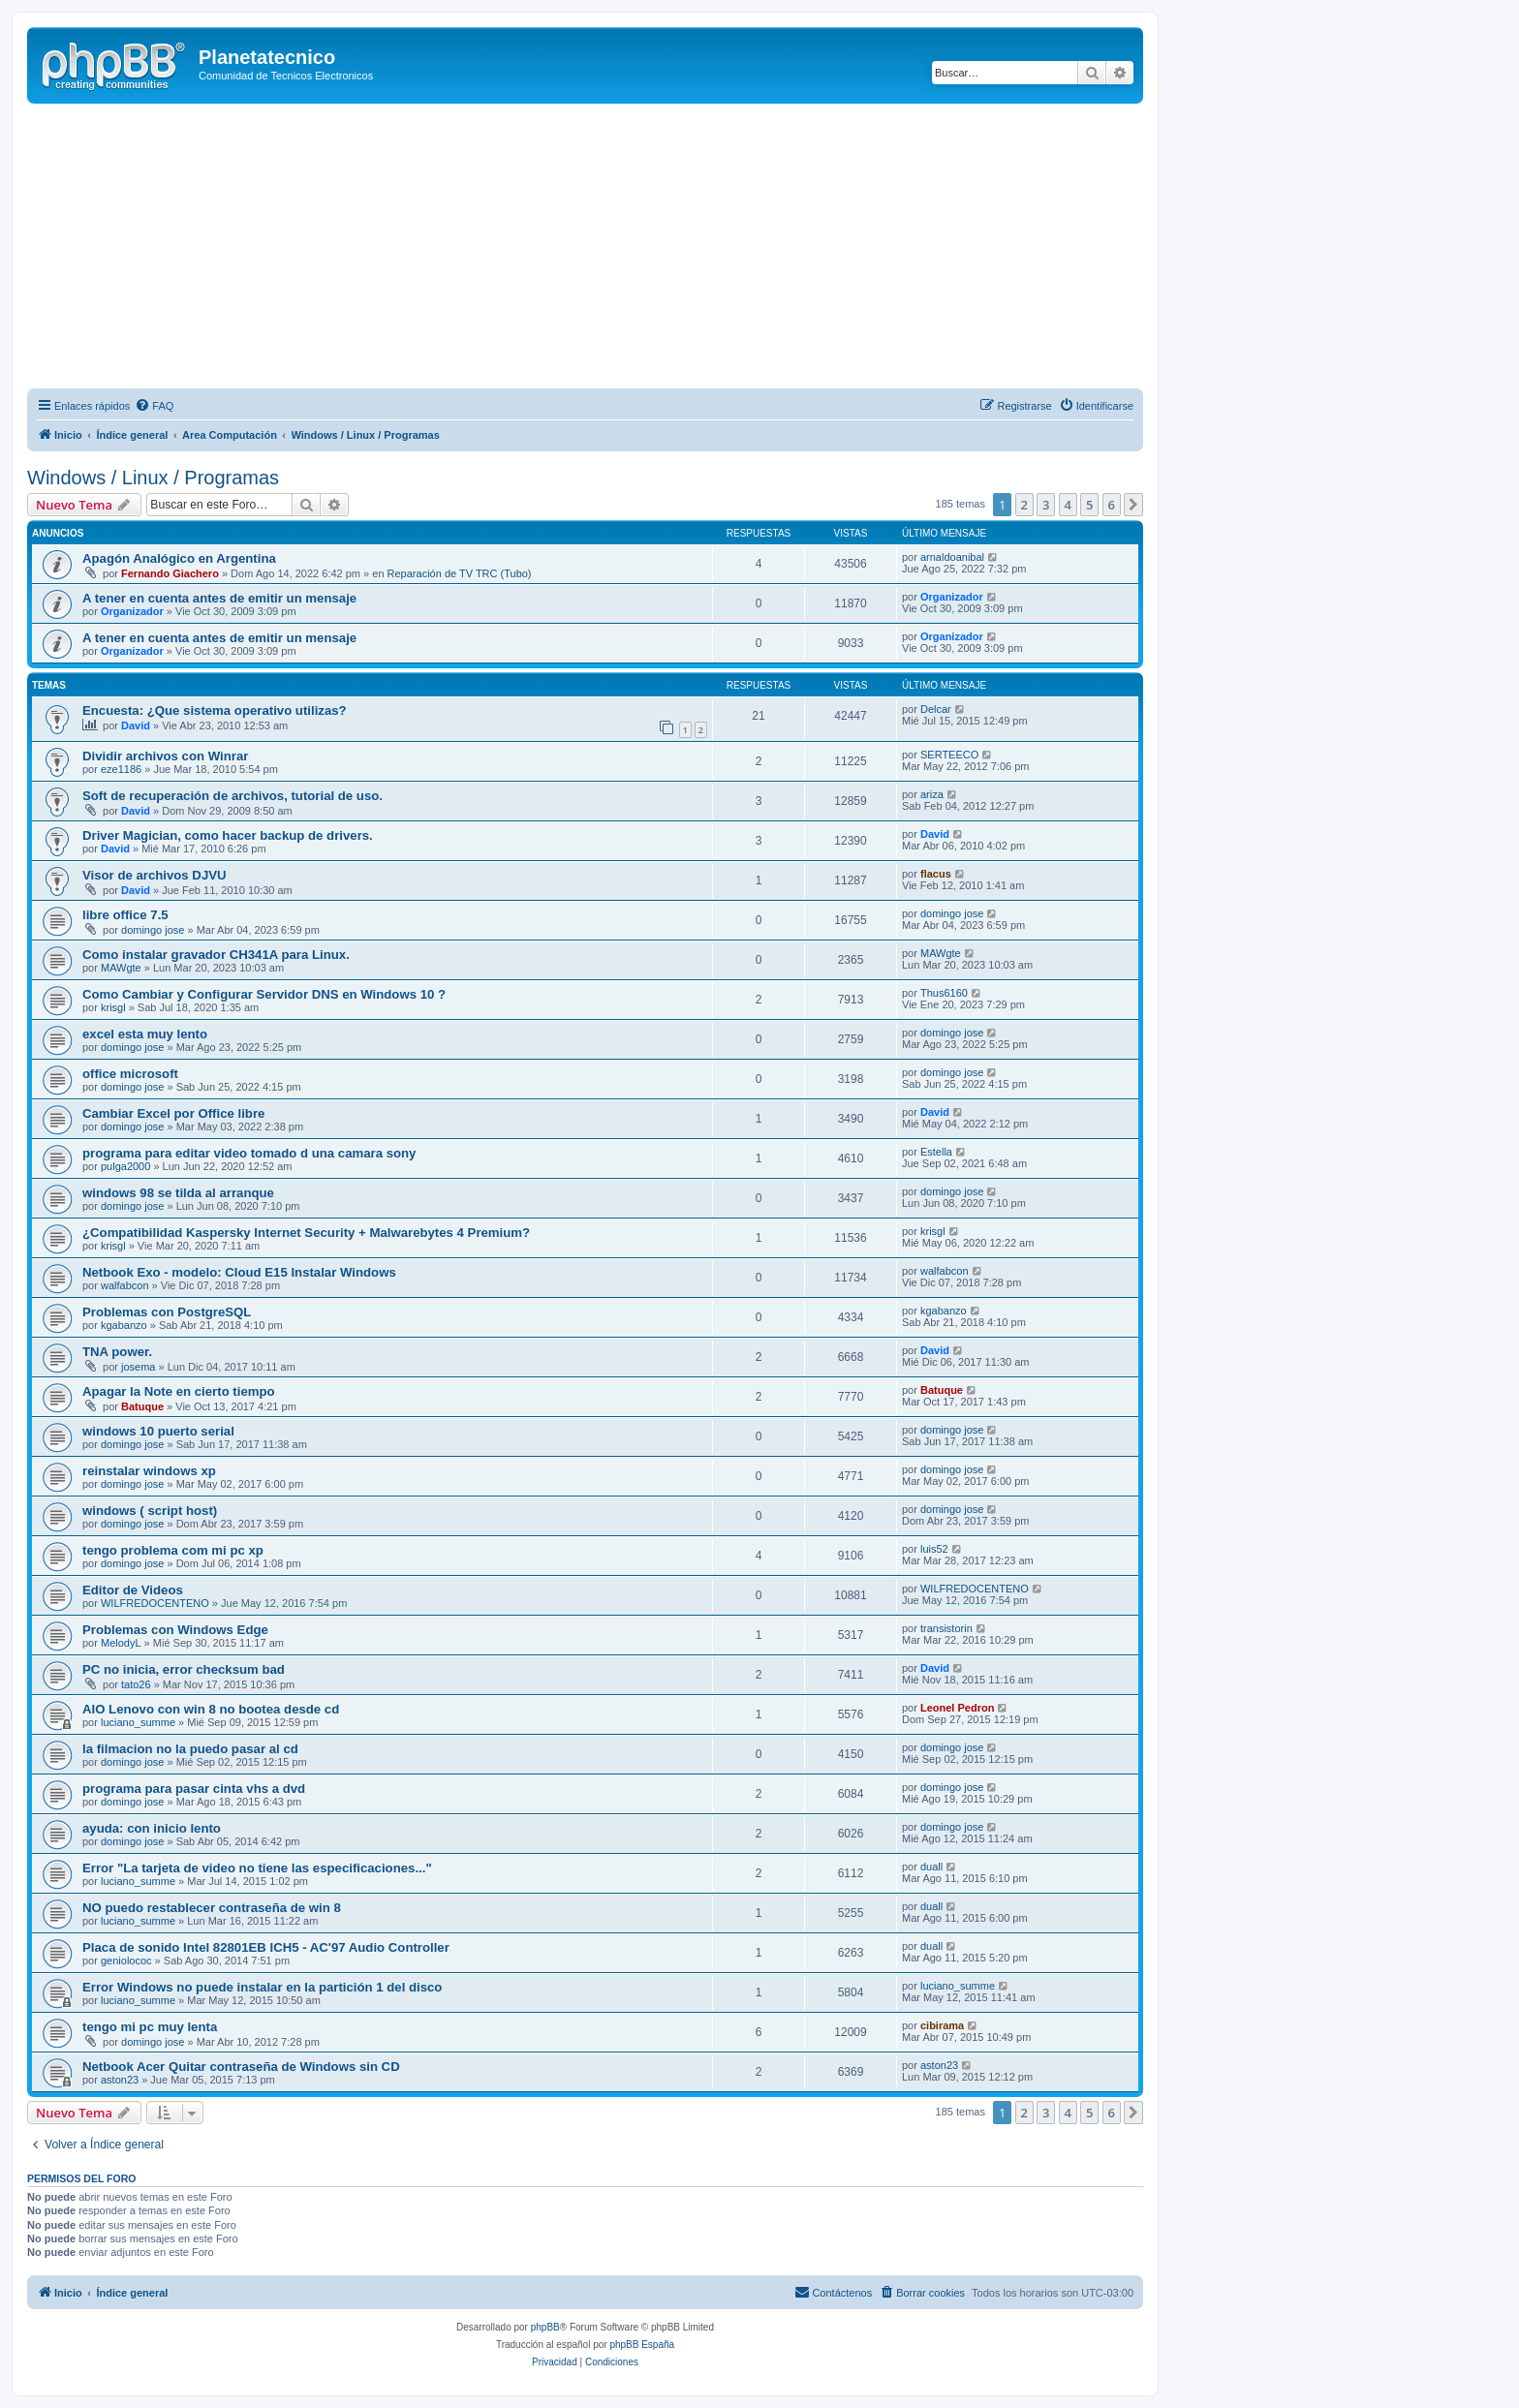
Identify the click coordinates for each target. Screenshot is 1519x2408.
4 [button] (1068, 504)
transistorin (946, 1628)
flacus (935, 874)
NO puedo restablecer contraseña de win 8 (211, 1907)
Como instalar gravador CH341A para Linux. (216, 954)
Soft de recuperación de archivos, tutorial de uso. (232, 795)
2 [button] (1024, 504)
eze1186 (121, 769)
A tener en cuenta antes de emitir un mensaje (219, 598)
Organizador (132, 611)
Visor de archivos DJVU (154, 875)
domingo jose (152, 930)
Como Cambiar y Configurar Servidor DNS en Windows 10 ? (264, 994)
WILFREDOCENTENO (155, 1603)
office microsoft (130, 1073)
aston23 (120, 2079)
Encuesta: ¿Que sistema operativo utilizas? (214, 710)
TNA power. (117, 1351)
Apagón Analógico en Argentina (179, 558)
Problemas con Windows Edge (175, 1629)
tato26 (136, 1684)
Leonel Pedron (957, 1707)
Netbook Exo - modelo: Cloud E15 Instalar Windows (239, 1272)
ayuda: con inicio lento (151, 1828)
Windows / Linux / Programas (153, 477)
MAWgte (121, 967)
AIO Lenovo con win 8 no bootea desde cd (210, 1709)
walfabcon (125, 1285)
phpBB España (641, 2344)
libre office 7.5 (125, 915)
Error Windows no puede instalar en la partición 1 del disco (262, 1987)
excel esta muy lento (144, 1034)
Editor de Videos (132, 1590)
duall (931, 1866)
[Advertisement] (608, 249)
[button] (1133, 504)
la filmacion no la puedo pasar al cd (190, 1749)
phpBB (545, 2327)
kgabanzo (124, 1325)
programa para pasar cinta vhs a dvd (193, 1788)
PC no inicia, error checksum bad (183, 1669)
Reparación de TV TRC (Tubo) (460, 573)
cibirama (942, 2025)
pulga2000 (125, 1166)
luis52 (934, 1549)
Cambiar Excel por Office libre (173, 1113)
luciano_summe (138, 1722)
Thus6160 (944, 993)
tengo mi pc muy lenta (149, 2027)
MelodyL (121, 1643)
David (135, 725)
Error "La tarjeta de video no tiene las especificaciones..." (257, 1868)
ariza (932, 794)
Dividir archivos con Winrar (165, 756)
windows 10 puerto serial (158, 1431)
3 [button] (1045, 504)
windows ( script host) (149, 1510)
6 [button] (1111, 504)
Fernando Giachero (170, 573)
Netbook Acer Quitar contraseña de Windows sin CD (241, 2066)
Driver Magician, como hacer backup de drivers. (227, 835)
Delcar (935, 709)
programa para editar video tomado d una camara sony (249, 1153)
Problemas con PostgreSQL (166, 1312)
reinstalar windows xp (149, 1471)
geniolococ (126, 1960)
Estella (936, 1152)
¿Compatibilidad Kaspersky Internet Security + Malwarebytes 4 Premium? (306, 1232)
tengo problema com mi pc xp (173, 1550)
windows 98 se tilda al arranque (178, 1193)
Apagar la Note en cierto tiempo (178, 1391)
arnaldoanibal (952, 557)
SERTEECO (949, 754)
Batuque (142, 1406)
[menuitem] (154, 405)
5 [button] (1089, 504)
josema (138, 1367)
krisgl (113, 1007)
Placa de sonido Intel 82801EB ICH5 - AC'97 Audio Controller (266, 1947)
